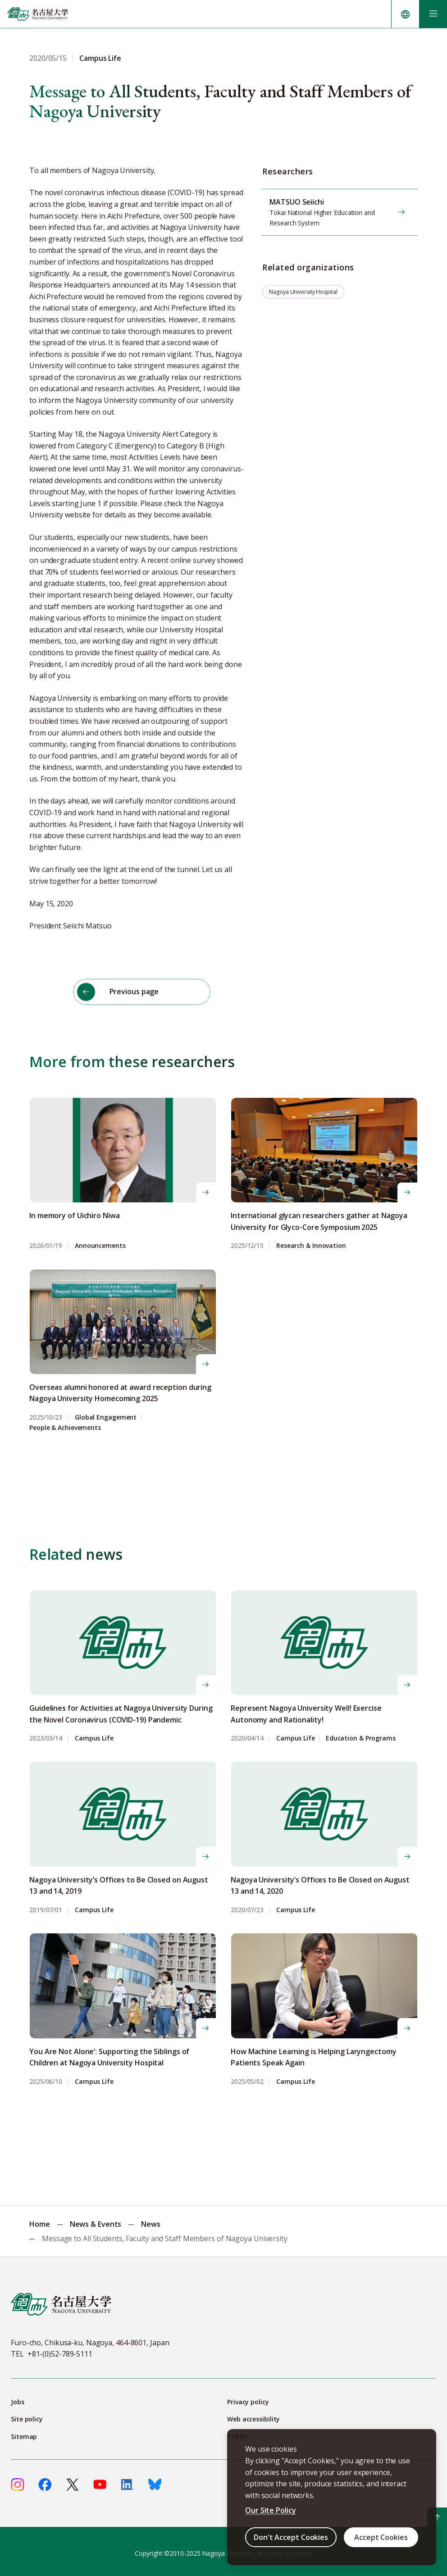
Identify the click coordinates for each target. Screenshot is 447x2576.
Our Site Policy (270, 2510)
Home (39, 2220)
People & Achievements (65, 1424)
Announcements (100, 1242)
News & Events (96, 2220)
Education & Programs (361, 1734)
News (150, 2220)
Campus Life (94, 1734)
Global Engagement (106, 1413)
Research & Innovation (311, 1242)
